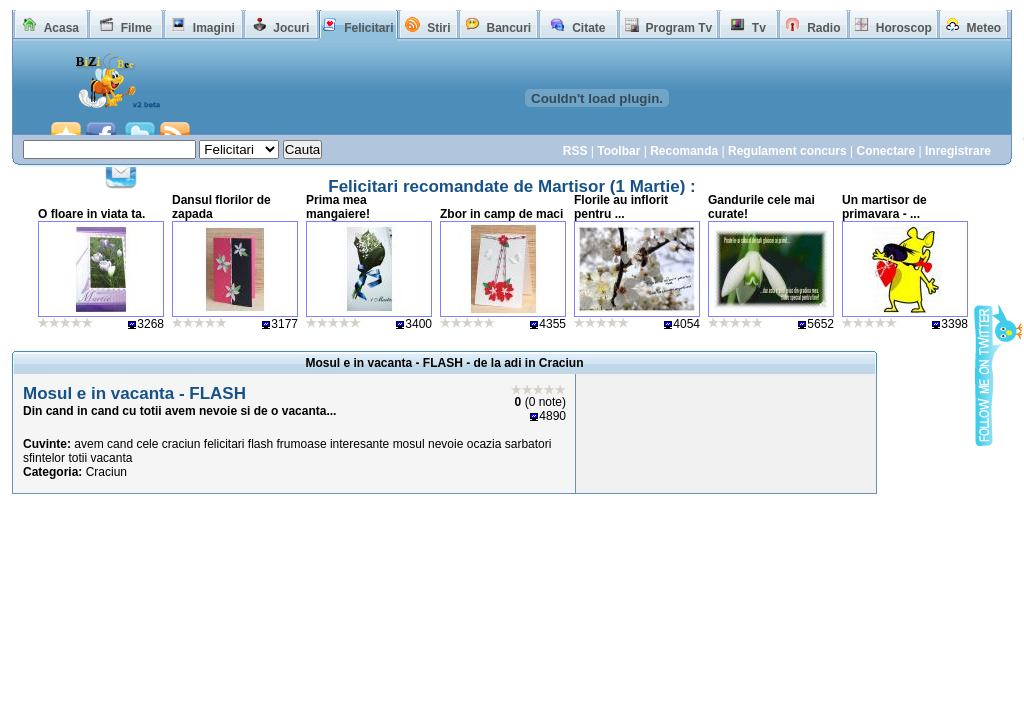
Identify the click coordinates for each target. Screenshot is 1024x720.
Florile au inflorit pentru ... (621, 207)
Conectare (885, 151)
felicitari (224, 444)
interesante (359, 444)
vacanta (111, 458)
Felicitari (368, 28)
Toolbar (618, 151)
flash (260, 444)
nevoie (445, 444)
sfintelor (44, 458)
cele (147, 444)
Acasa (61, 28)
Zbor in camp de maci (501, 214)
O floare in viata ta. (91, 214)
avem (88, 444)
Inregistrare (958, 151)
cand (120, 444)
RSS (575, 151)
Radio (823, 28)
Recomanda (684, 151)
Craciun (106, 472)
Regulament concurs (787, 151)
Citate (588, 28)
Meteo (984, 28)
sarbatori (528, 444)
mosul (409, 444)
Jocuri (291, 28)
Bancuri (508, 28)
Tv (759, 28)
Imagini (214, 28)
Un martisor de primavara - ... (884, 207)
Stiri (438, 28)
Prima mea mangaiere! (338, 207)
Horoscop (904, 28)
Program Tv (678, 28)
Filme (136, 28)
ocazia (484, 444)
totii (77, 458)
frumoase (302, 444)
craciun (181, 444)
